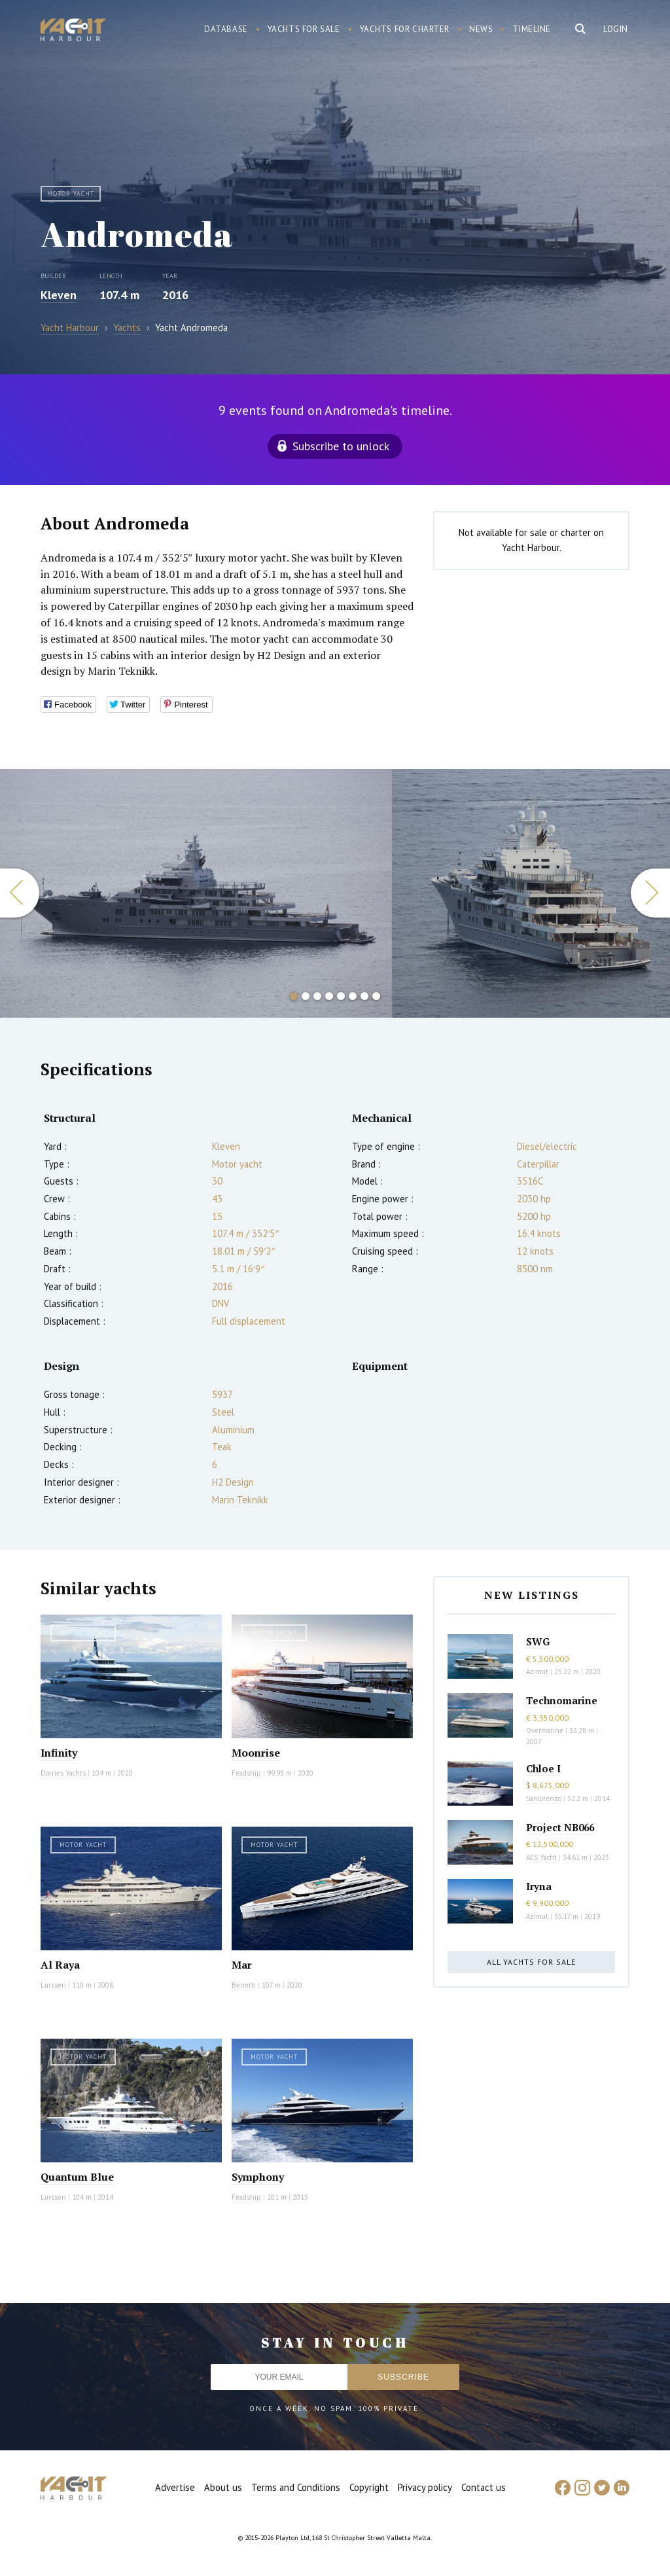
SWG (538, 1641)
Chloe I (543, 1768)
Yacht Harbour (73, 31)
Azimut (537, 1671)
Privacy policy (425, 2487)
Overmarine (545, 1730)
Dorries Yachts (63, 1773)
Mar (242, 1965)
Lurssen (53, 1985)
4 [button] (329, 996)
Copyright (369, 2487)
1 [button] (294, 996)
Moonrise (256, 1752)
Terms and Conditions (295, 2487)
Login (615, 29)
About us (223, 2487)
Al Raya (60, 1965)
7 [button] (364, 996)
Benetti (244, 1985)
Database (226, 29)
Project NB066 (560, 1827)
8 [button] (376, 996)
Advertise (175, 2487)
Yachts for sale (304, 29)
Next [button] (650, 893)
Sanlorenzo (543, 1798)
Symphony (258, 2177)
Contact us (483, 2487)
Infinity (59, 1752)
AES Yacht (541, 1857)
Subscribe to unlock (340, 446)
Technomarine (561, 1700)
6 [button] (353, 996)
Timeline (531, 29)
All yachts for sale (531, 1962)
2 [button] (305, 996)
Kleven (59, 294)
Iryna (539, 1886)
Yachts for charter (405, 29)
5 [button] (341, 996)
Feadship (246, 1773)
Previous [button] (19, 893)
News (481, 29)
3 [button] (317, 996)
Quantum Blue (77, 2177)
